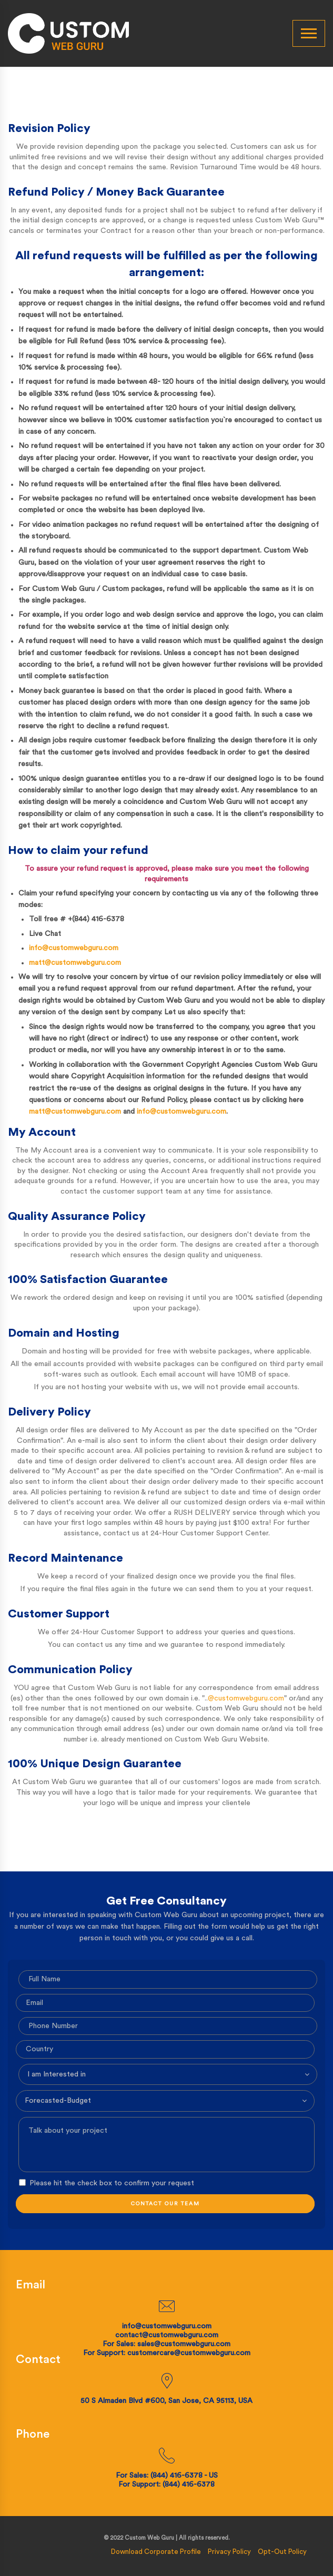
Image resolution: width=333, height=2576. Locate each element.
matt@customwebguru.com (75, 962)
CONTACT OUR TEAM (165, 2203)
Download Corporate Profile (156, 2551)
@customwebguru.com (246, 1698)
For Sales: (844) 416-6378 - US (167, 2475)
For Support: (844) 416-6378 (166, 2484)
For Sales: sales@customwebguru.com (166, 2344)
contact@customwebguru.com (166, 2335)
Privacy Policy (229, 2551)
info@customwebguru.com (73, 948)
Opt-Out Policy (282, 2551)
